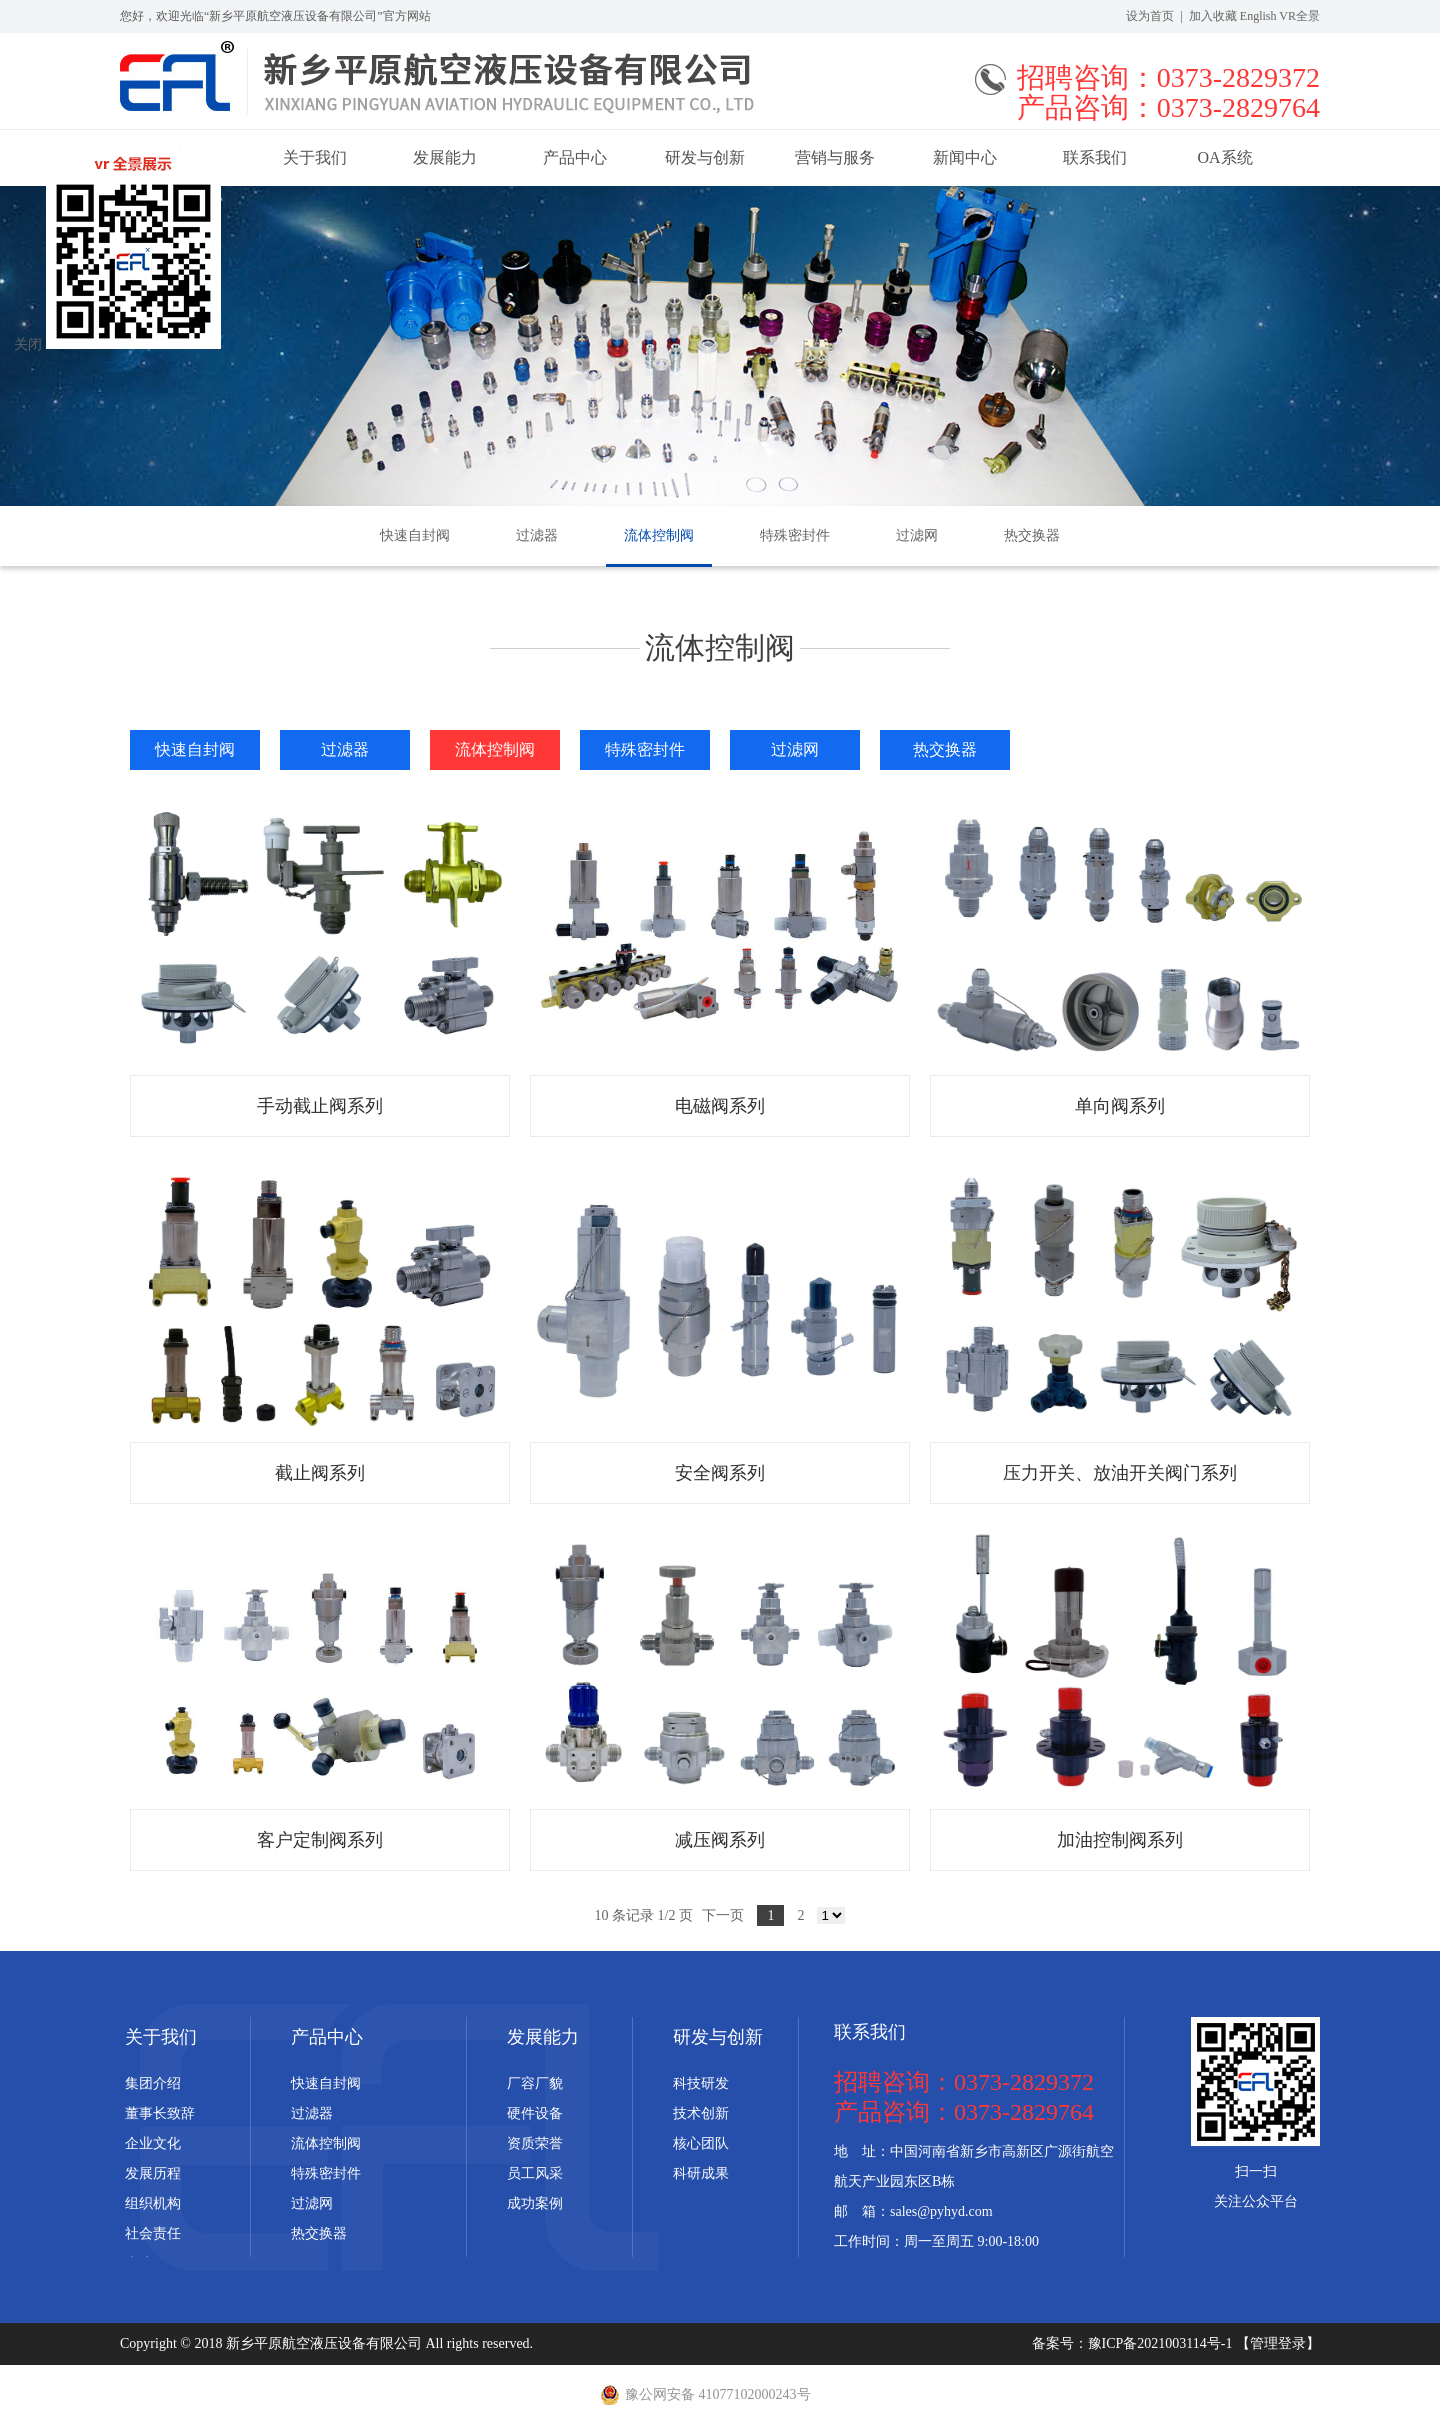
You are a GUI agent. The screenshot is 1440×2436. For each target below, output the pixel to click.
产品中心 (575, 157)
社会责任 (153, 2233)
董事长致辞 (160, 2113)
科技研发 (701, 2083)
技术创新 (701, 2113)
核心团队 (701, 2143)
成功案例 (535, 2203)
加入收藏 (1213, 16)
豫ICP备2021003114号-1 (1162, 2343)
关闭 (28, 344)
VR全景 (1299, 16)
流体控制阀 (659, 535)
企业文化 (153, 2143)
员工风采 (535, 2173)
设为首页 (1150, 16)
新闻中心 (965, 157)
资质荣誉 (535, 2143)
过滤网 (917, 535)
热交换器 (1032, 535)
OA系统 (1224, 157)
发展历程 (153, 2173)
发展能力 (445, 157)
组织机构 (153, 2203)
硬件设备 (535, 2113)
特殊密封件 (795, 535)
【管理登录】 (1278, 2343)
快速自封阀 (415, 535)
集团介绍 (153, 2083)
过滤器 (537, 535)
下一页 (723, 1915)
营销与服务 (835, 157)
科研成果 (701, 2173)
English (1258, 16)
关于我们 (315, 157)
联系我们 (1095, 157)
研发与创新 (705, 157)
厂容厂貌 (535, 2083)
